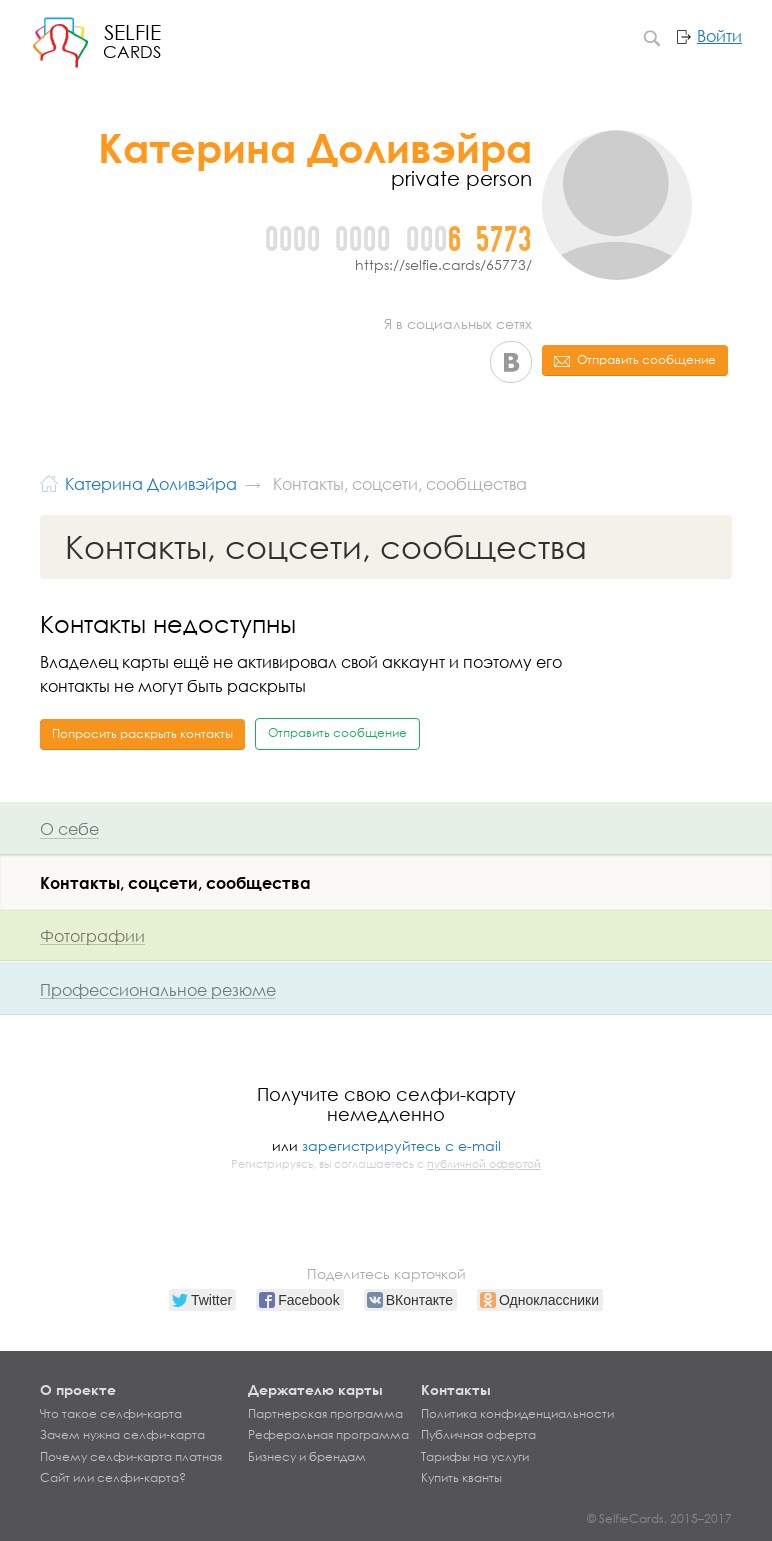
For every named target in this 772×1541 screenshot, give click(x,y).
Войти (719, 36)
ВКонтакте (511, 362)
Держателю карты (315, 1389)
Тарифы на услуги (475, 1457)
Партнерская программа (325, 1414)
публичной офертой (484, 1164)
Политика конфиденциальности (517, 1414)
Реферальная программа (328, 1435)
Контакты (456, 1389)
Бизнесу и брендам (307, 1457)
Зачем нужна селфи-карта (122, 1435)
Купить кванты (461, 1478)
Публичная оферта (478, 1435)
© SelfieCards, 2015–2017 (659, 1518)
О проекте (78, 1389)
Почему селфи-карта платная (131, 1457)
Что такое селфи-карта (111, 1414)
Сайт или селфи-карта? (113, 1478)
